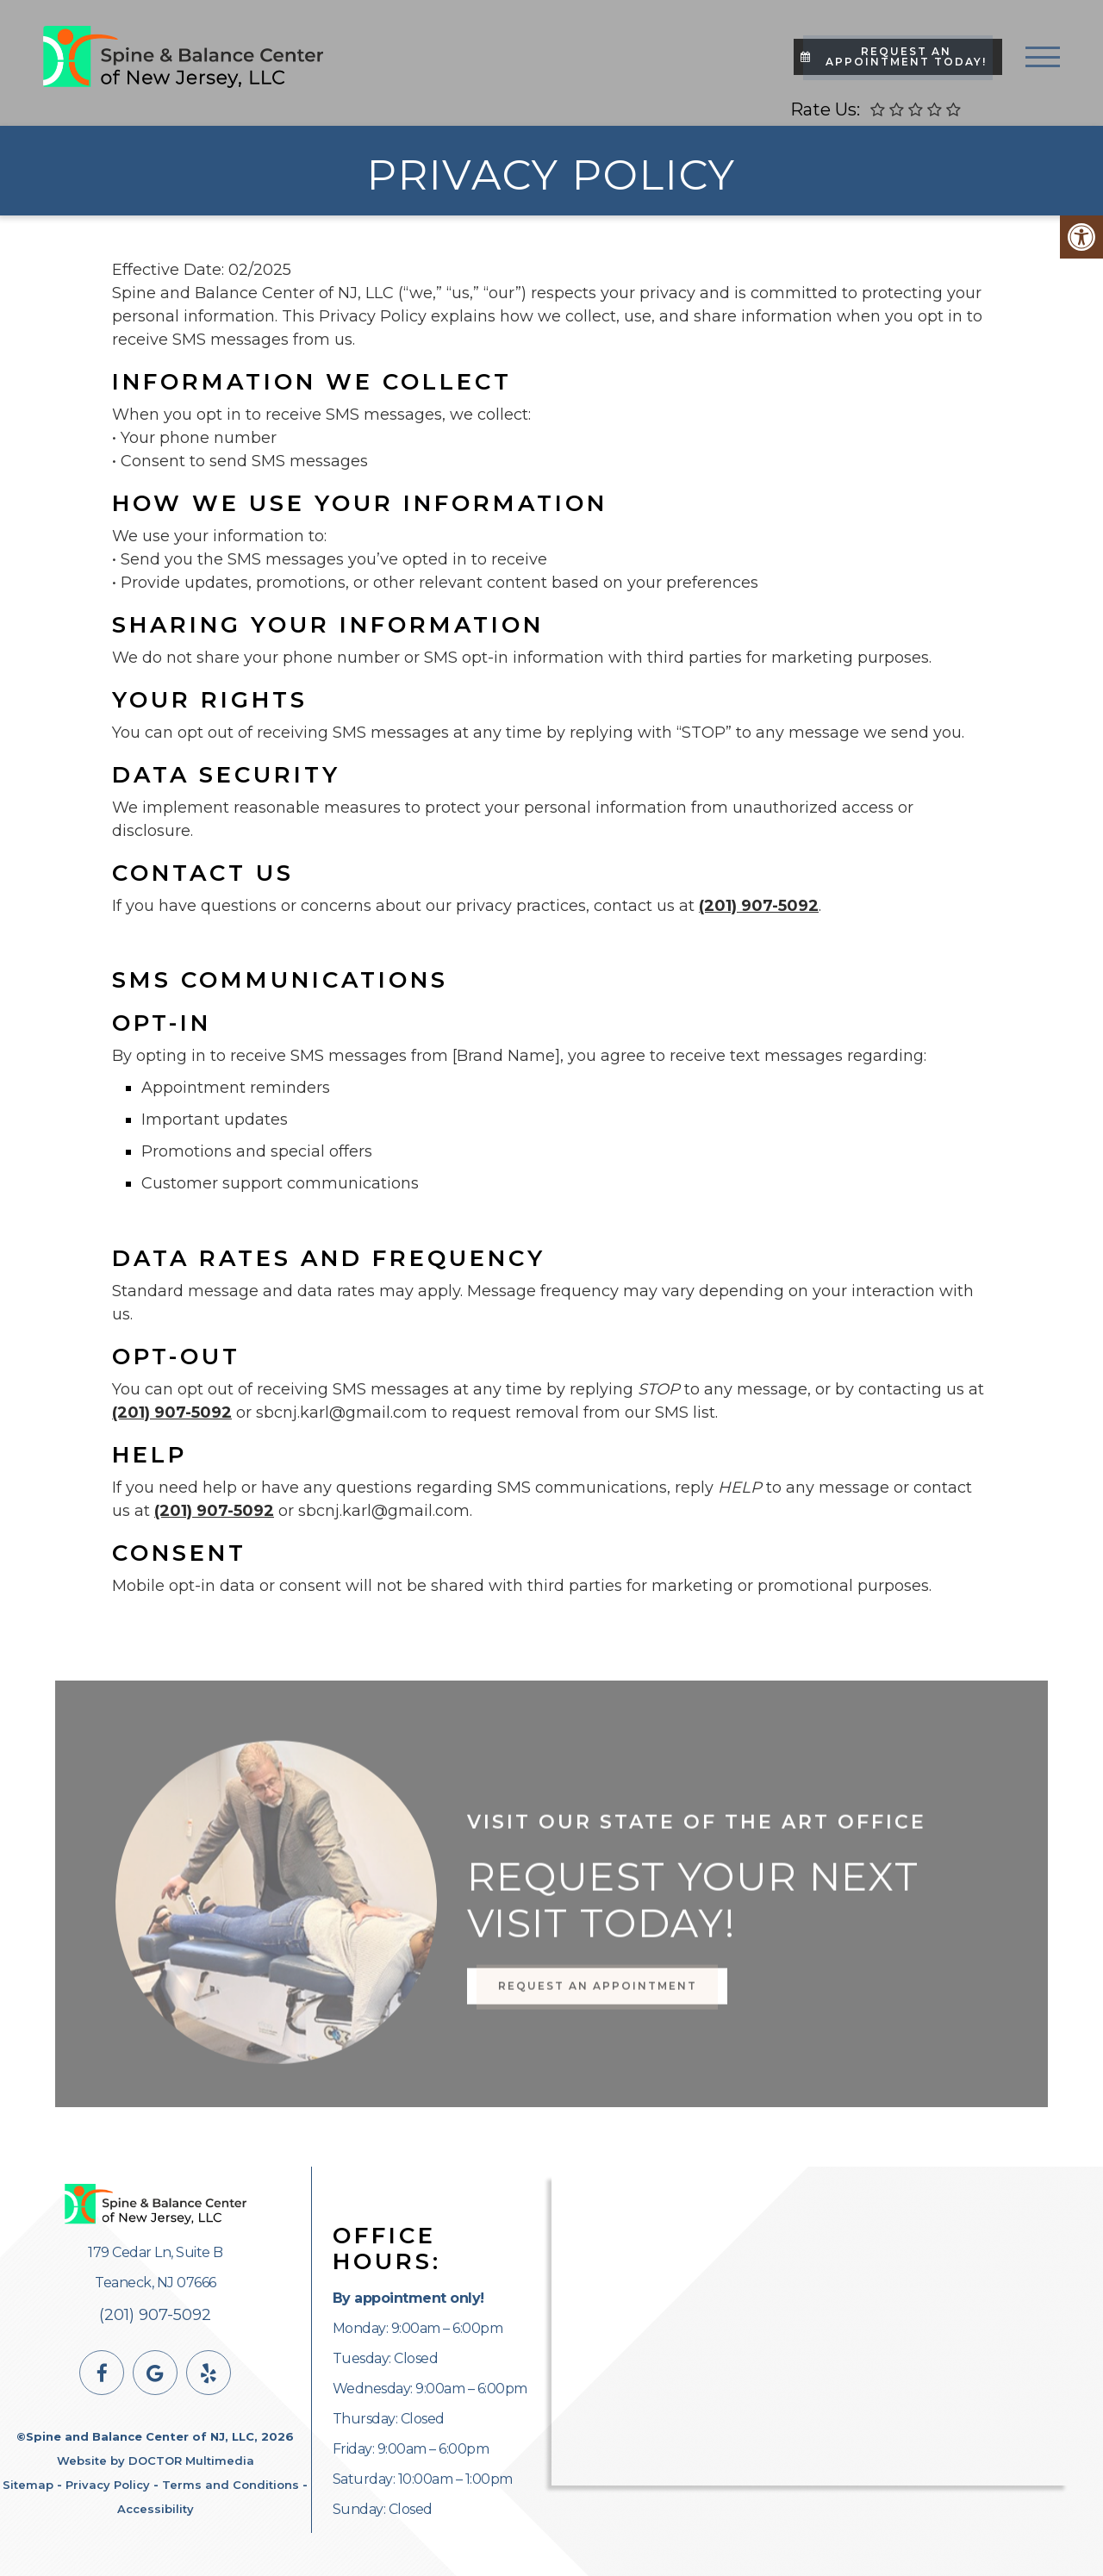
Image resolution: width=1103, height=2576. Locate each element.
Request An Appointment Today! (894, 56)
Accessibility (155, 2509)
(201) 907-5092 (759, 905)
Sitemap (28, 2485)
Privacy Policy (107, 2485)
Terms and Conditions (230, 2485)
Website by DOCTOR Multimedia (155, 2460)
